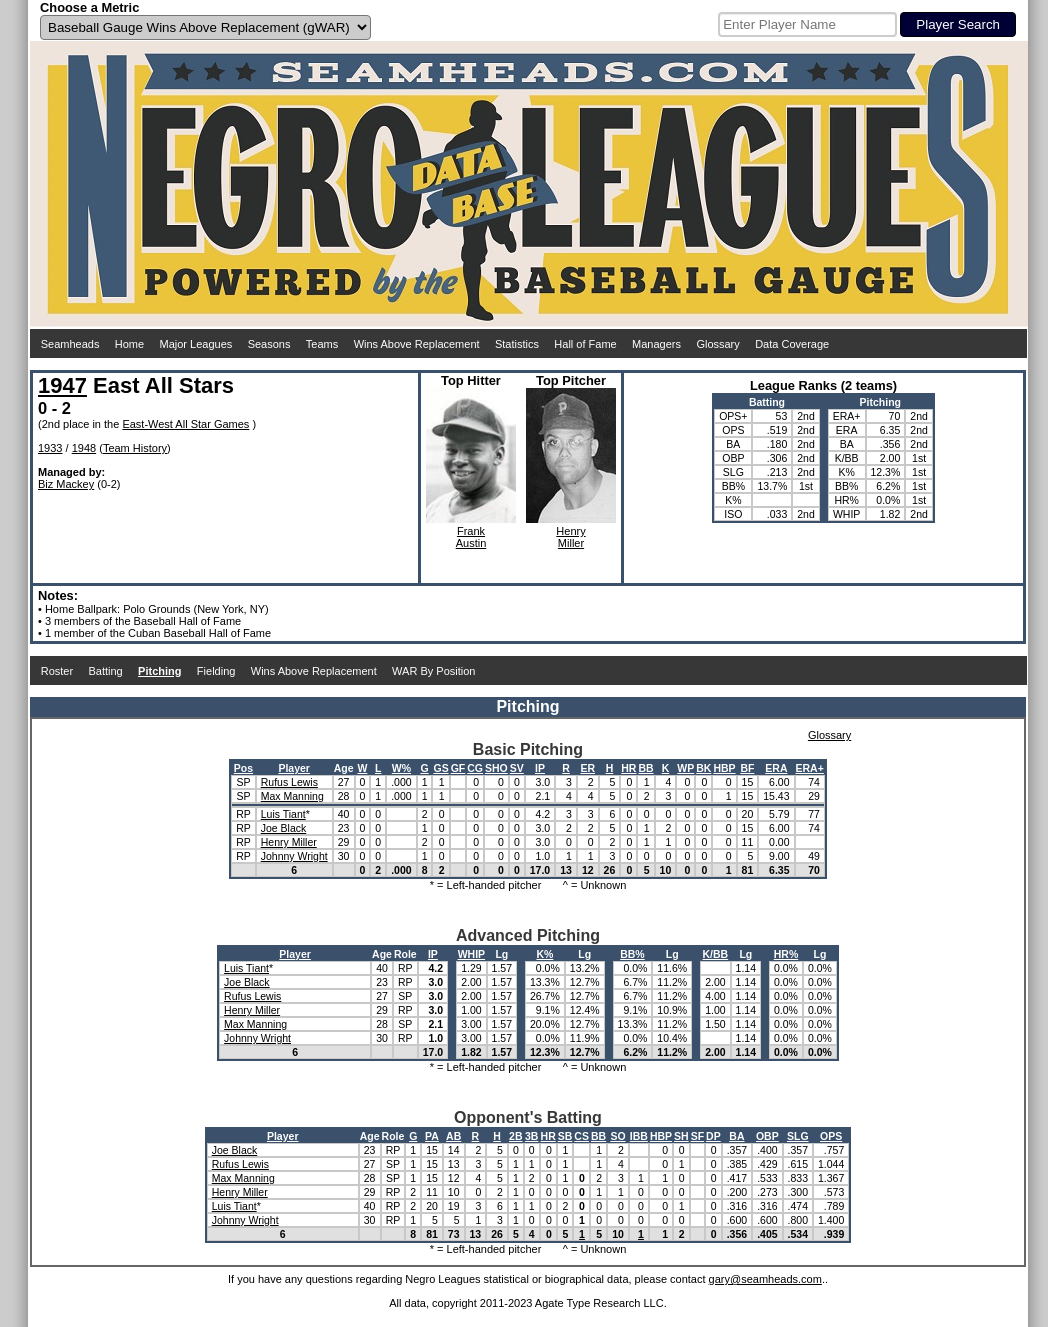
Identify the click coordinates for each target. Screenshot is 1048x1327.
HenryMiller (570, 537)
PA (432, 1136)
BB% (632, 954)
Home (129, 344)
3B (531, 1136)
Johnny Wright (294, 856)
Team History (135, 448)
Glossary (717, 344)
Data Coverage (792, 344)
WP (685, 768)
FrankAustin (471, 537)
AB (453, 1136)
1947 (62, 385)
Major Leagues (196, 344)
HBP (724, 768)
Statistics (517, 344)
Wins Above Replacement (417, 344)
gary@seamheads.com (765, 1279)
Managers (656, 344)
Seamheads (70, 344)
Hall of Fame (585, 344)
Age (344, 768)
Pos (243, 768)
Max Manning (292, 796)
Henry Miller (289, 842)
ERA (776, 768)
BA (736, 1136)
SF (697, 1136)
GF (458, 768)
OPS (831, 1136)
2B (515, 1136)
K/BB (716, 954)
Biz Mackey (66, 484)
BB (645, 768)
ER (587, 768)
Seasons (269, 344)
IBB (639, 1136)
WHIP (471, 954)
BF (747, 768)
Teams (322, 344)
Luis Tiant (283, 814)
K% (544, 954)
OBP (767, 1136)
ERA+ (810, 768)
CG (475, 768)
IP (540, 768)
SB (565, 1136)
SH (681, 1136)
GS (440, 768)
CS (581, 1136)
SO (617, 1136)
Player (294, 768)
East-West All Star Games (185, 424)
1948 (84, 448)
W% (401, 768)
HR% (786, 954)
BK (703, 768)
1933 (50, 448)
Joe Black (284, 828)
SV (517, 768)
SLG (798, 1136)
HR (628, 768)
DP (713, 1136)
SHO (496, 768)
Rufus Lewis (289, 782)
